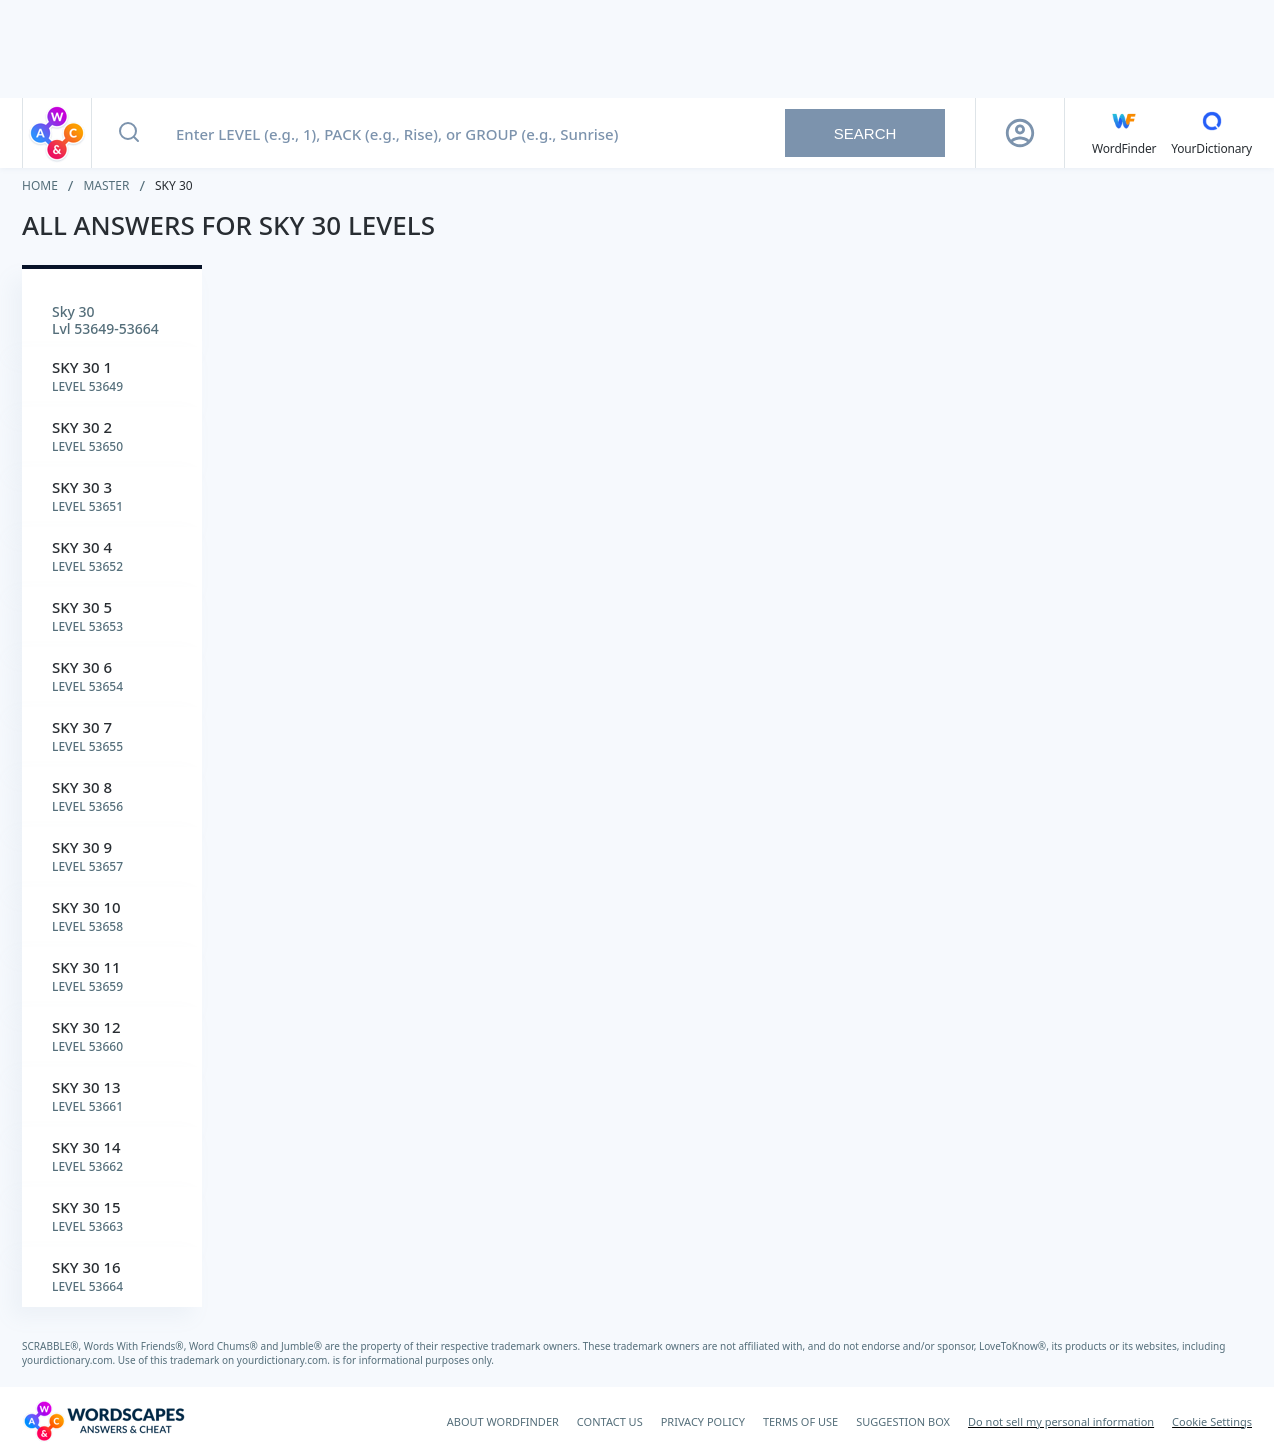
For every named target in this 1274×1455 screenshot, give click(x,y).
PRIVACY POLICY (703, 1421)
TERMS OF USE (800, 1421)
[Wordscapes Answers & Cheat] (104, 1421)
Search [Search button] (865, 133)
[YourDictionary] (1211, 133)
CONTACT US (610, 1421)
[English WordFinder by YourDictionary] (1124, 133)
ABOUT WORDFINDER (503, 1421)
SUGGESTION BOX (903, 1421)
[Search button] (129, 133)
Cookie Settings (1212, 1421)
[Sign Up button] (1020, 133)
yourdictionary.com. (70, 1360)
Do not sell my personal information (1061, 1421)
